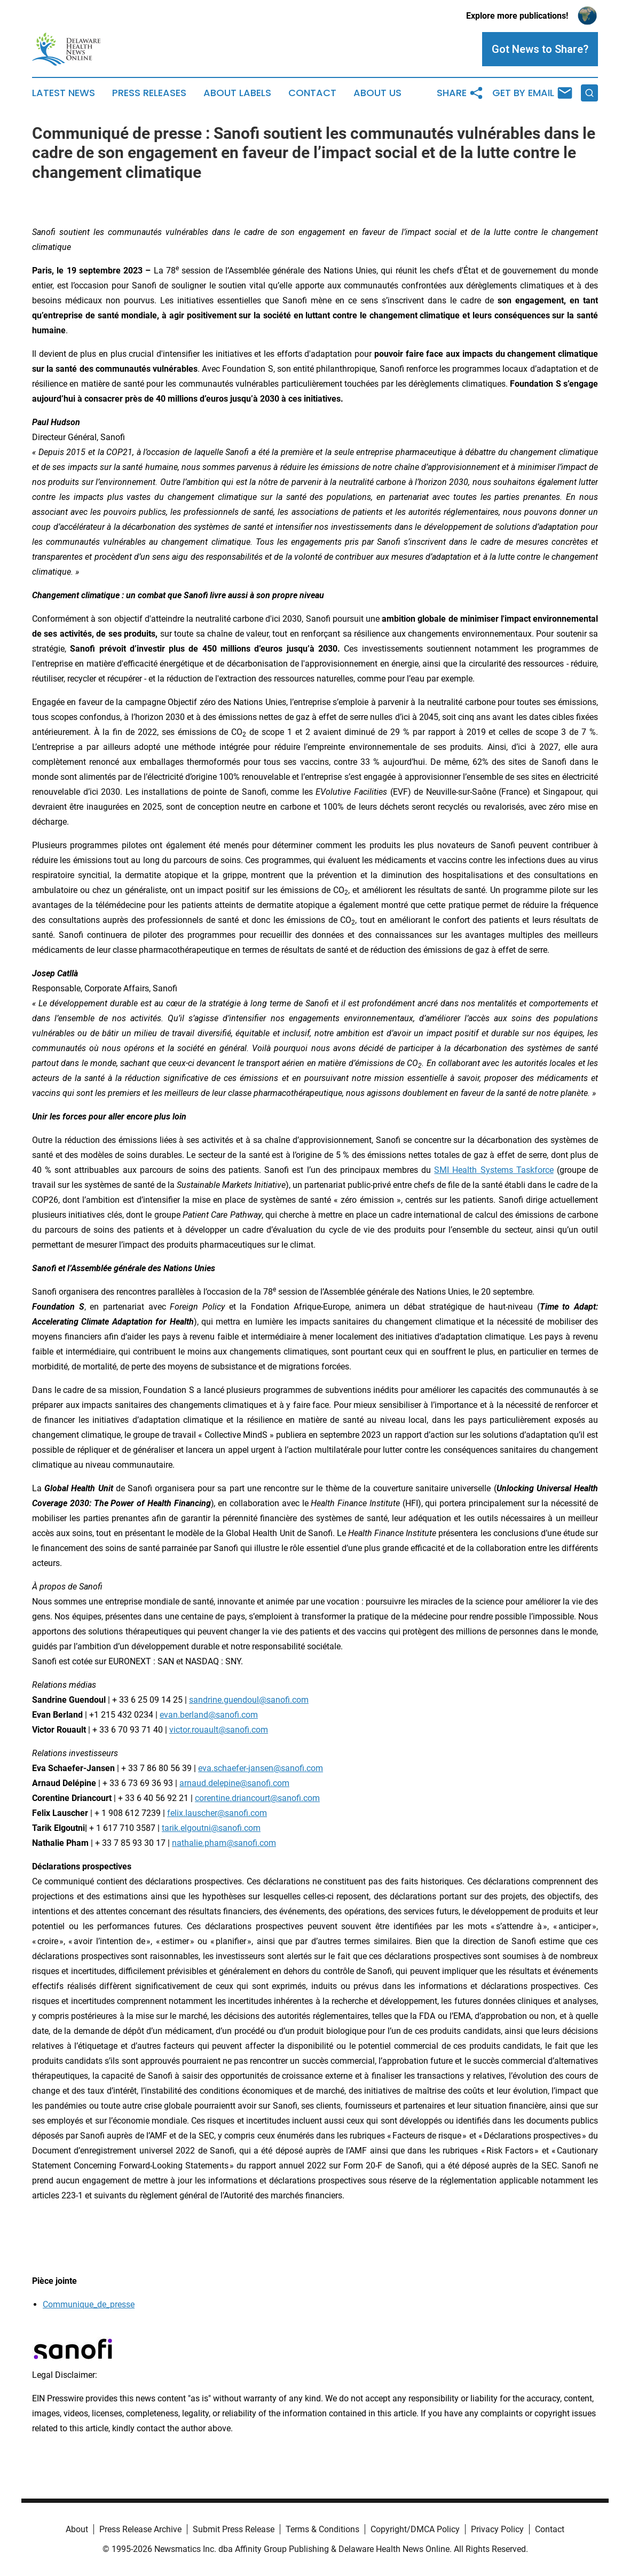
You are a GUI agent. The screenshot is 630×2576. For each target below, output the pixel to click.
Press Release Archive (140, 2529)
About (77, 2529)
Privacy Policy (497, 2529)
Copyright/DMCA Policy (415, 2529)
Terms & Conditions (322, 2529)
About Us (377, 93)
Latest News (63, 93)
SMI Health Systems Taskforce (493, 1170)
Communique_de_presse (89, 2304)
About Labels (237, 93)
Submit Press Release (233, 2529)
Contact (312, 93)
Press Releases (149, 93)
